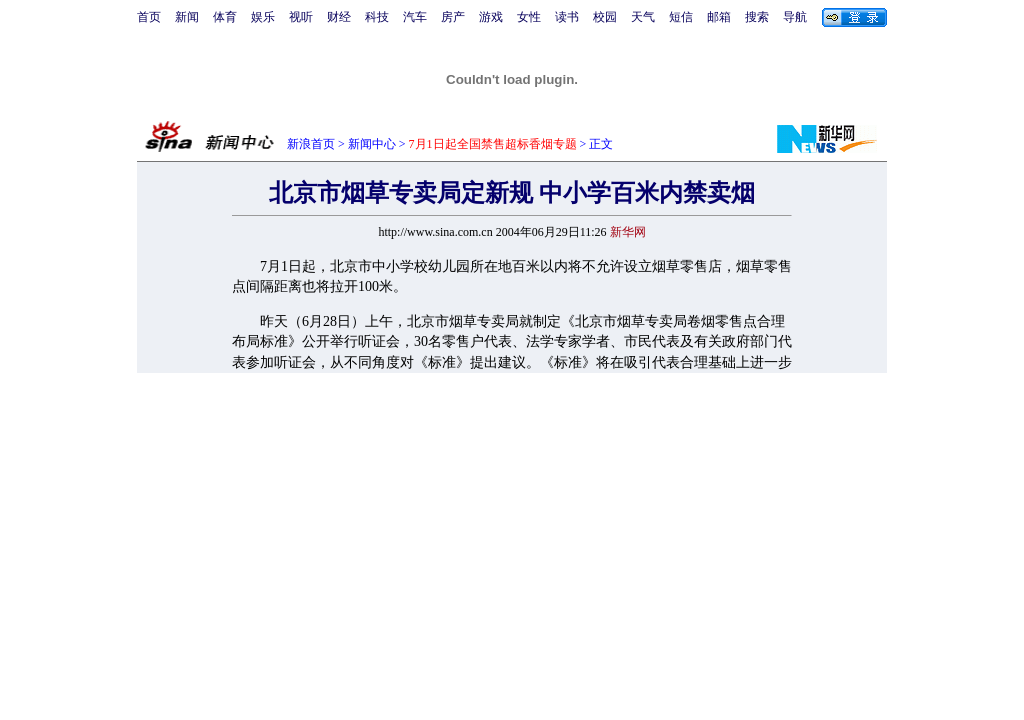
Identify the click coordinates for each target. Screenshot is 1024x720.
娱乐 (263, 17)
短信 (681, 17)
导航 (795, 17)
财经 (339, 17)
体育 (225, 17)
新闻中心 (372, 144)
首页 (149, 17)
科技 (377, 17)
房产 (453, 17)
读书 (567, 17)
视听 (301, 17)
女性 (529, 17)
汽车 (415, 17)
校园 (605, 17)
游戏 (491, 17)
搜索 (757, 17)
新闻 (187, 17)
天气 (643, 17)
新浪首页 (311, 144)
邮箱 (719, 17)
